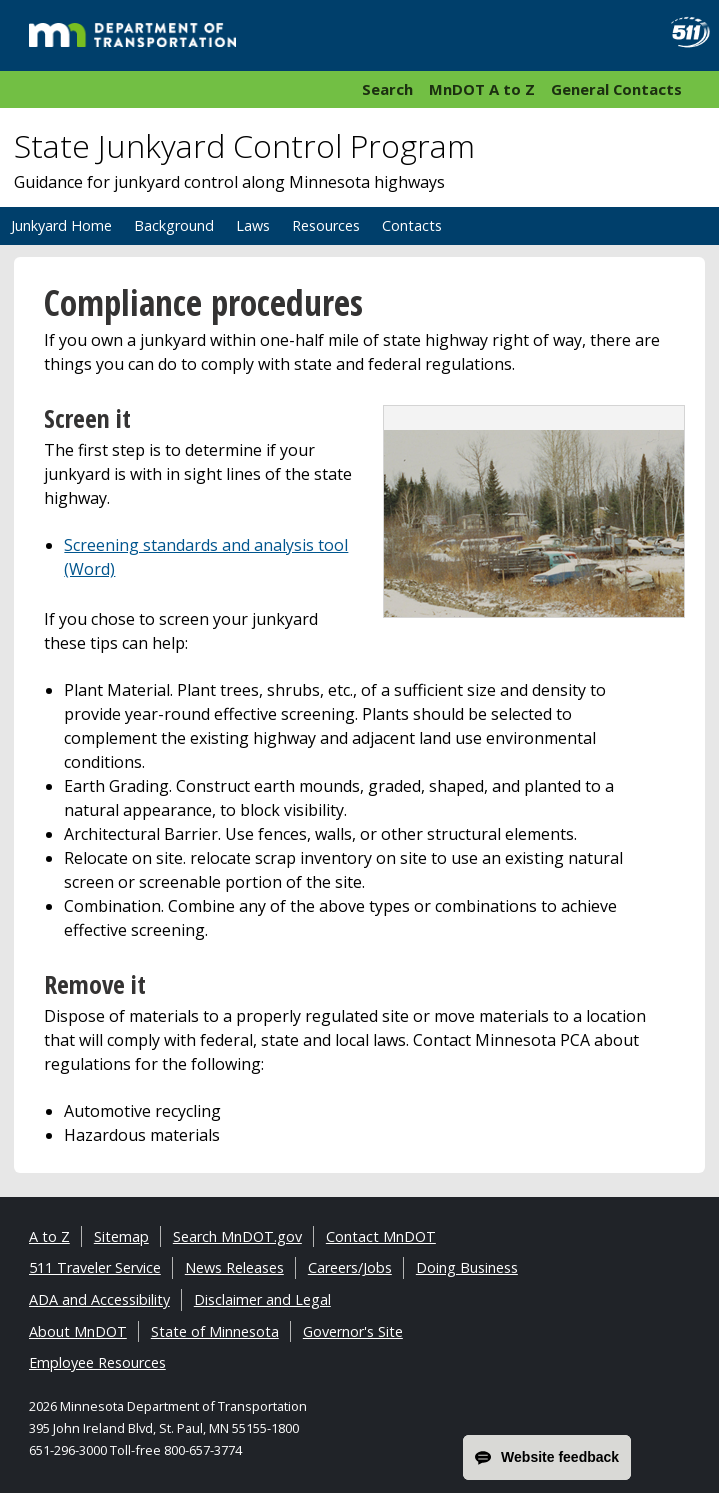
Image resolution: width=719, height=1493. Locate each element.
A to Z (49, 1236)
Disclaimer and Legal (262, 1299)
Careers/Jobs (350, 1267)
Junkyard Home (61, 225)
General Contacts (616, 89)
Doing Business (467, 1267)
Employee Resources (97, 1362)
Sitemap (121, 1236)
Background (174, 225)
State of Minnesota (215, 1331)
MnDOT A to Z (482, 89)
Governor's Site (353, 1331)
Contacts (412, 225)
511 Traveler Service (95, 1267)
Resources (326, 225)
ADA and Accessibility (99, 1299)
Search (387, 89)
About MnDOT (78, 1331)
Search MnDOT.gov (237, 1236)
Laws (253, 225)
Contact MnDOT (381, 1236)
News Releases (234, 1267)
